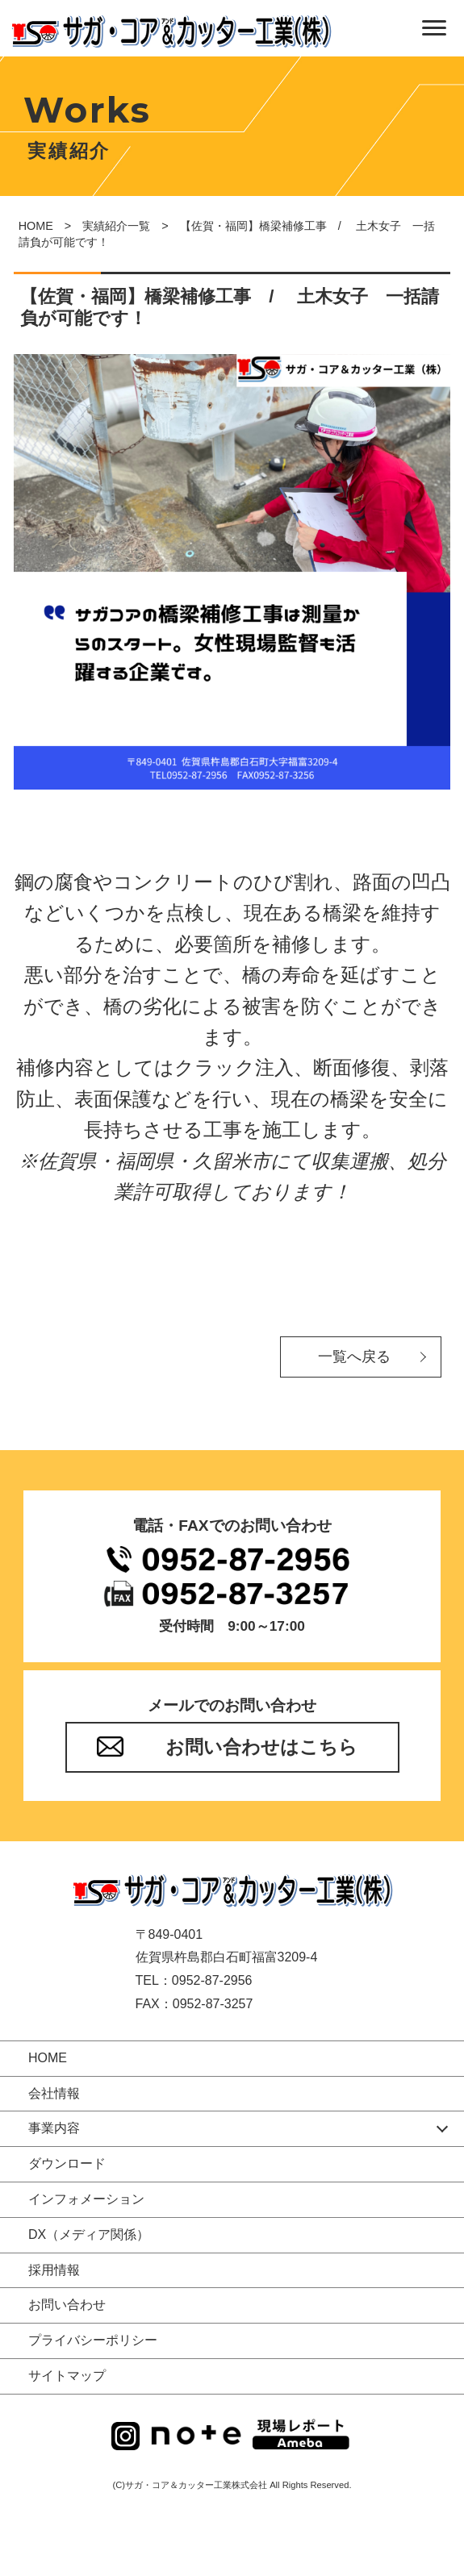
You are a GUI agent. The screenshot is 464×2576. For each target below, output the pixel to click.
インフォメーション (86, 2199)
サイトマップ (67, 2375)
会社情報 (54, 2093)
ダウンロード (67, 2163)
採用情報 (54, 2270)
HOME (36, 225)
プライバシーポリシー (92, 2340)
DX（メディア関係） (88, 2234)
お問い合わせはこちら (261, 1746)
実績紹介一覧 (116, 225)
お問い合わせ (67, 2304)
